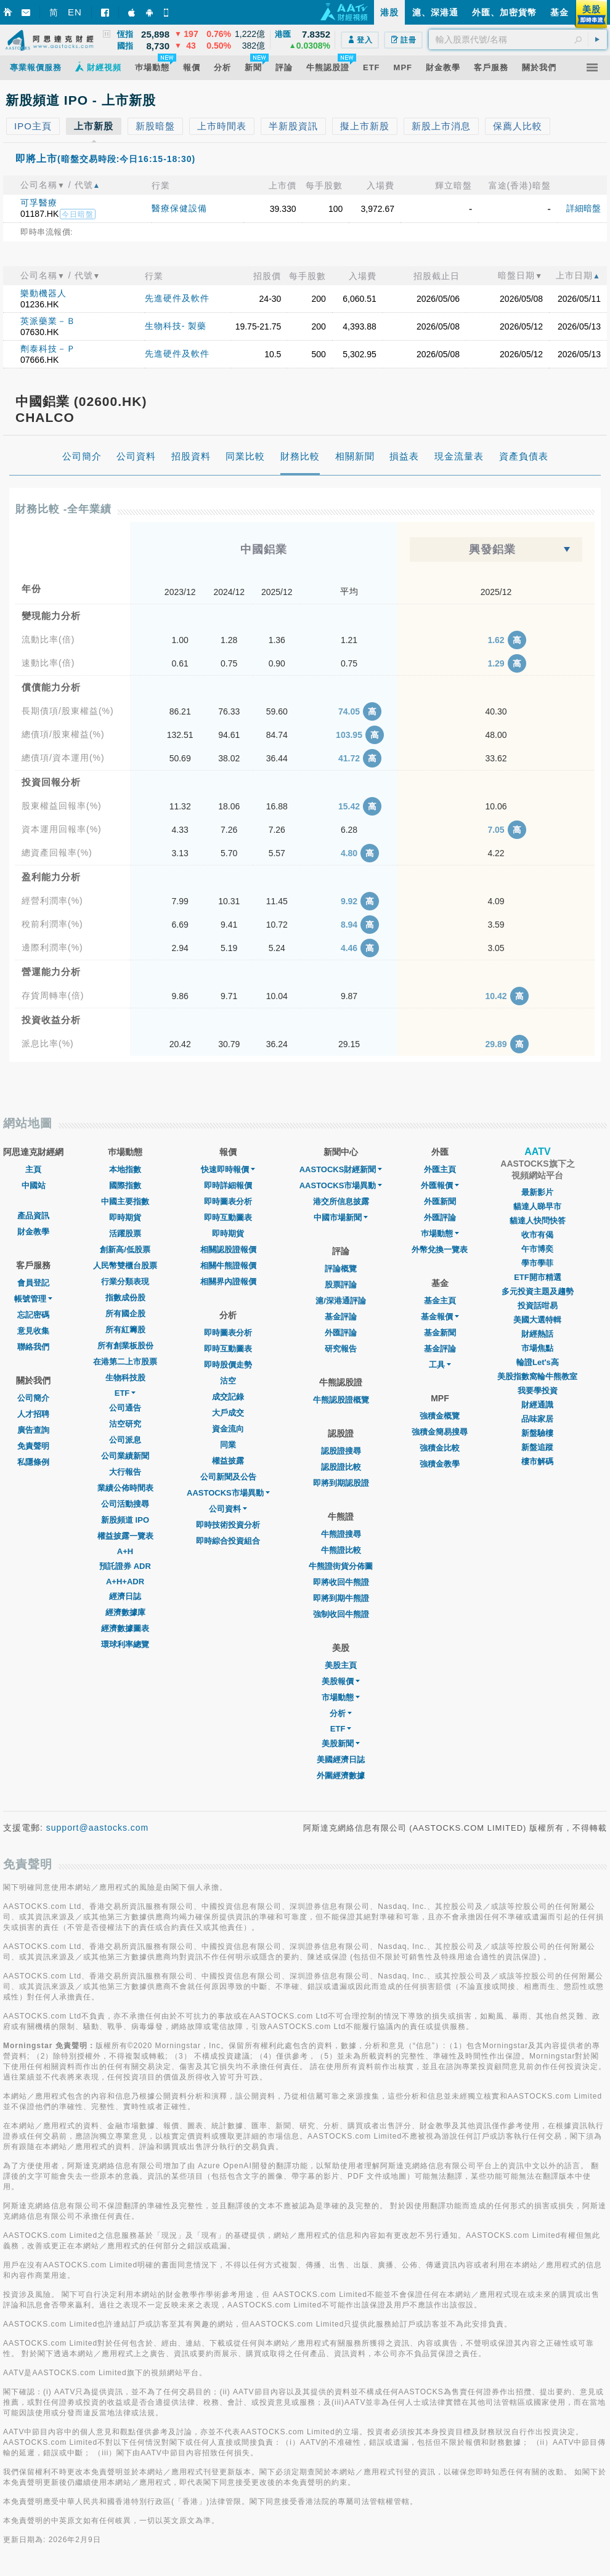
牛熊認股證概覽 (341, 1399)
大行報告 (125, 1471)
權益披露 (228, 1460)
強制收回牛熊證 (341, 1614)
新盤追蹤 (537, 1447)
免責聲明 (33, 1446)
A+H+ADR (125, 1581)
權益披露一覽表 (125, 1536)
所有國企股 (125, 1313)
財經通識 (537, 1404)
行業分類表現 (125, 1281)
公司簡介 (33, 1398)
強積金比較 (440, 1447)
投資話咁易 (538, 1305)
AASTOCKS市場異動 (228, 1492)
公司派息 (125, 1439)
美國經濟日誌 (341, 1759)
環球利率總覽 (125, 1644)
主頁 (33, 1169)
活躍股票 (125, 1233)
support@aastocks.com (97, 1828)
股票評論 (341, 1284)
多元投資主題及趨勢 (538, 1291)
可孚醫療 (38, 203)
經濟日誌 (125, 1596)
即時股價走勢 (228, 1364)
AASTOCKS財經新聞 (341, 1169)
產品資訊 (33, 1215)
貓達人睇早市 (537, 1206)
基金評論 (341, 1316)
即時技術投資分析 (228, 1524)
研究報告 (341, 1348)
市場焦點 (537, 1348)
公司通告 (125, 1407)
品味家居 (537, 1419)
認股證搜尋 (341, 1451)
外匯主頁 (440, 1169)
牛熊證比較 (341, 1550)
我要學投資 (538, 1390)
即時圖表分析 (228, 1201)
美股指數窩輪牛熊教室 (537, 1376)
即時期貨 (125, 1217)
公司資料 (228, 1508)
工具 (440, 1364)
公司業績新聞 (125, 1455)
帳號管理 (33, 1298)
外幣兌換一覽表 (440, 1249)
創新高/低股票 (125, 1249)
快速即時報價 (228, 1169)
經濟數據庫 (125, 1612)
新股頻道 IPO (125, 1520)
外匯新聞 (440, 1201)
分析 (341, 1713)
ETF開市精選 (537, 1277)
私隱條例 (33, 1462)
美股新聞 (341, 1743)
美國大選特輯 (537, 1319)
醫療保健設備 (179, 208)
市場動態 (341, 1697)
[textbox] (518, 39)
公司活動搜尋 (125, 1504)
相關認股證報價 (228, 1249)
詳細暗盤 (583, 208)
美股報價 (341, 1681)
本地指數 (125, 1169)
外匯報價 (440, 1185)
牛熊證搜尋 (341, 1534)
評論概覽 (341, 1268)
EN (75, 12)
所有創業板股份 (125, 1345)
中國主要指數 (125, 1201)
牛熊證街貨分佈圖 (341, 1566)
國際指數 (125, 1185)
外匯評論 (341, 1332)
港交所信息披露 (341, 1201)
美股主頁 (341, 1665)
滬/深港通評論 (340, 1300)
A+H (125, 1551)
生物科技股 (125, 1377)
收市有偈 (537, 1234)
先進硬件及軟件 (177, 298)
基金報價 (440, 1316)
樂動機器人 (43, 293)
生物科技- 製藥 (176, 326)
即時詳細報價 (228, 1185)
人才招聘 (33, 1414)
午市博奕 (537, 1249)
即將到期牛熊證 (341, 1598)
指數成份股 (125, 1297)
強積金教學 (440, 1463)
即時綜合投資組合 (228, 1540)
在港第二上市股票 (125, 1361)
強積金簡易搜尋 (440, 1431)
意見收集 (33, 1330)
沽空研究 (125, 1423)
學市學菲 (537, 1263)
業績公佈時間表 (125, 1488)
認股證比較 (341, 1467)
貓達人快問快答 (538, 1220)
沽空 (228, 1380)
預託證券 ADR (125, 1566)
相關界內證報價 (228, 1281)
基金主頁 (440, 1300)
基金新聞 (440, 1332)
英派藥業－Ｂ (48, 321)
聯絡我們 (33, 1346)
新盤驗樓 (537, 1433)
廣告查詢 (33, 1430)
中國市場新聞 (341, 1217)
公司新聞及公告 (228, 1476)
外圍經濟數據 (341, 1775)
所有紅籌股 (125, 1329)
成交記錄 (228, 1396)
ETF (125, 1393)
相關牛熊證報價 (228, 1265)
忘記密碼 (33, 1314)
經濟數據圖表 (125, 1628)
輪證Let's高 (537, 1362)
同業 (228, 1444)
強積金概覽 (440, 1415)
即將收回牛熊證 (341, 1582)
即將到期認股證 (341, 1483)
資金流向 (228, 1428)
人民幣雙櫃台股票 (125, 1265)
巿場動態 (440, 1233)
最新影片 (537, 1192)
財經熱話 (537, 1334)
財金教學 (33, 1231)
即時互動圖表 (228, 1217)
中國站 (34, 1185)
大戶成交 (228, 1412)
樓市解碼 (537, 1461)
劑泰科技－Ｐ (48, 349)
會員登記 (33, 1282)
